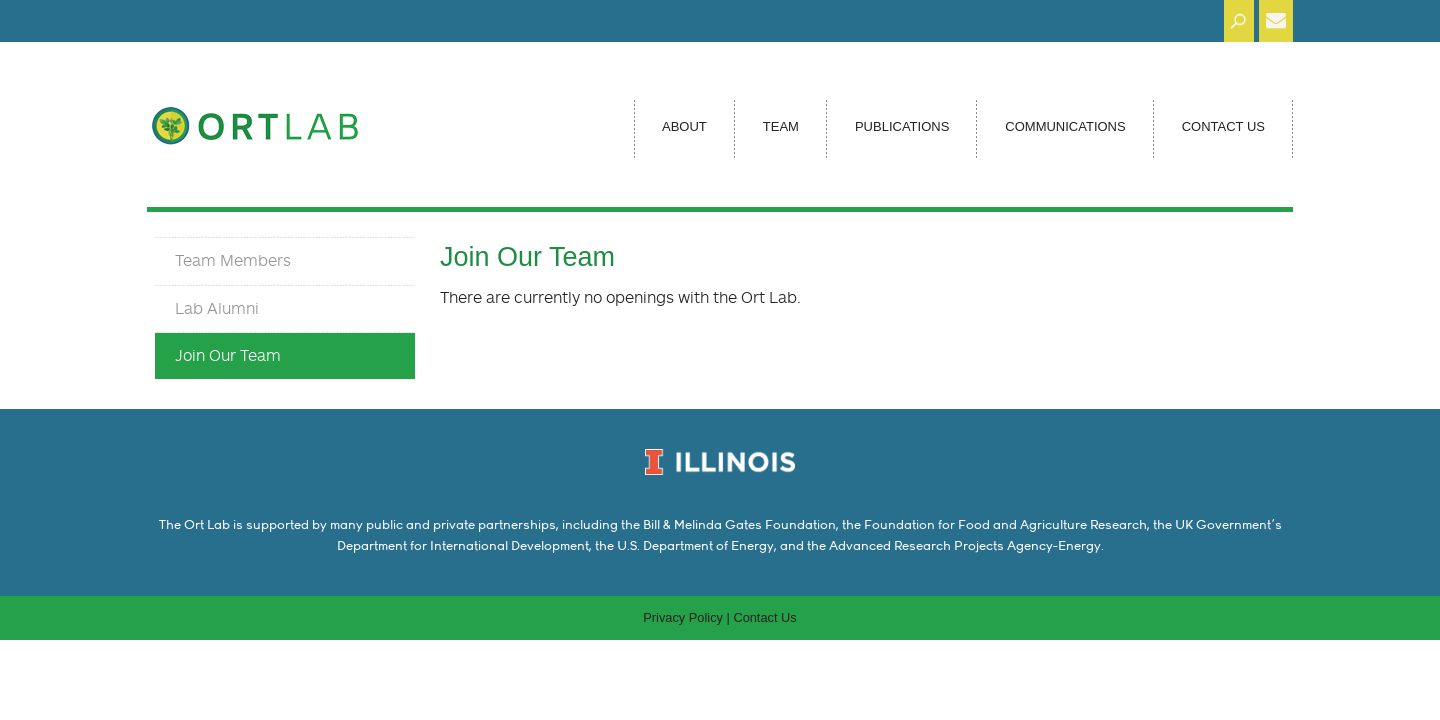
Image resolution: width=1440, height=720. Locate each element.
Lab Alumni (217, 308)
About (684, 126)
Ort (272, 120)
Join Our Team (228, 355)
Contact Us (1223, 126)
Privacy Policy (683, 617)
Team (781, 126)
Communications (1065, 126)
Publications (902, 126)
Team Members (233, 260)
